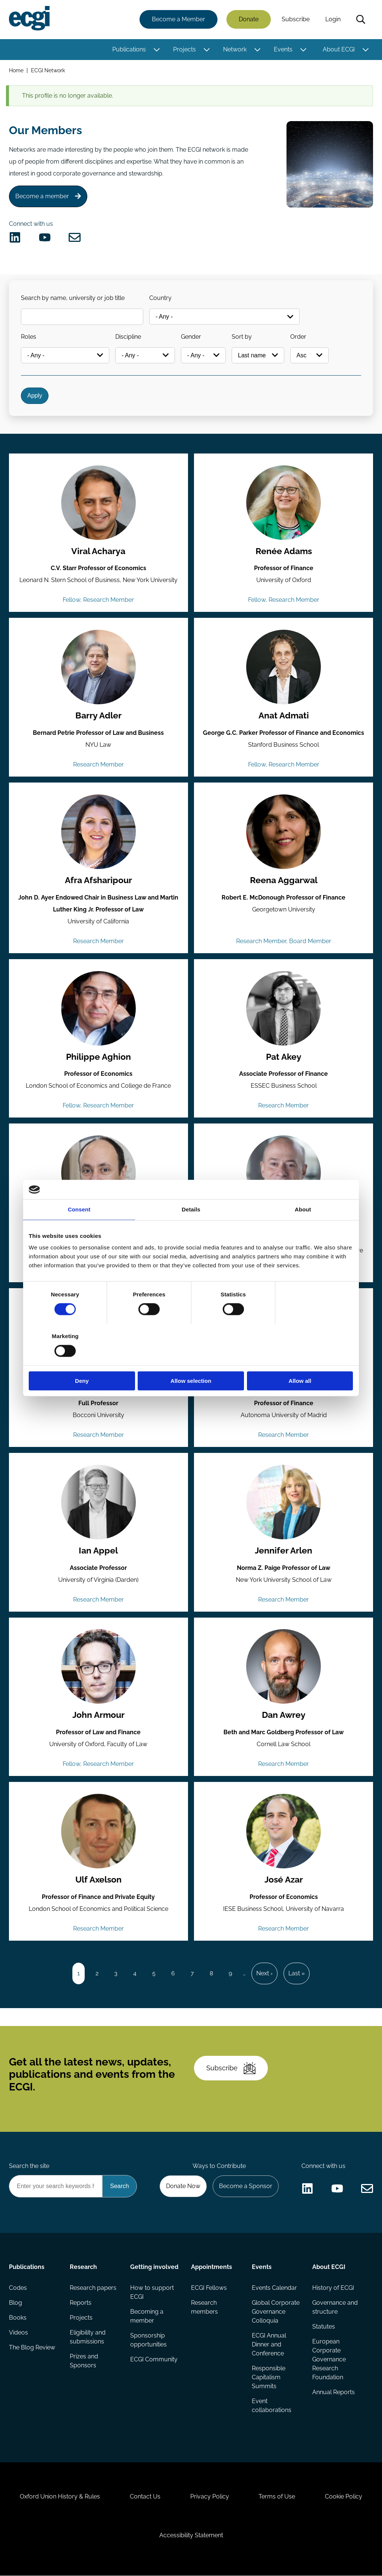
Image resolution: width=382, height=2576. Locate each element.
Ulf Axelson (98, 1880)
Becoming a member (146, 2316)
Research (83, 2267)
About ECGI (339, 49)
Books (17, 2317)
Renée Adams (283, 551)
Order (298, 336)
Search (360, 19)
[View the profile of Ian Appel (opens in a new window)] (98, 1502)
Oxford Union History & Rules (60, 2496)
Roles (28, 336)
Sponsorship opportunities (148, 2340)
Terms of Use (277, 2496)
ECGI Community (154, 2359)
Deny (82, 1360)
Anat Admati (283, 716)
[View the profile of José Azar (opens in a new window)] (283, 1831)
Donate (249, 19)
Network (235, 49)
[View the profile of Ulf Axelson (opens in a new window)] (98, 1831)
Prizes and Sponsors (84, 2361)
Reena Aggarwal (283, 880)
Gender (191, 336)
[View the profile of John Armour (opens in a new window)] (98, 1667)
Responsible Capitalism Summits (268, 2377)
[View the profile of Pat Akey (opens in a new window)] (283, 1008)
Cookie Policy (344, 2496)
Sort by (242, 336)
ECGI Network (48, 70)
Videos (18, 2332)
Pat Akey (283, 1057)
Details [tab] (191, 1230)
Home (16, 70)
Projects (184, 49)
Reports (80, 2303)
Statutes (323, 2326)
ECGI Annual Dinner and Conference (269, 2344)
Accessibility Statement (191, 2535)
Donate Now (183, 2186)
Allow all (300, 1360)
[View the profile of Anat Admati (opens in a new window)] (283, 667)
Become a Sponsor (245, 2186)
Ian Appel (98, 1551)
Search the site (29, 2166)
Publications (129, 49)
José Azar (283, 1880)
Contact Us (145, 2496)
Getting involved (154, 2267)
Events (283, 49)
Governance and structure (335, 2308)
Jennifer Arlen (283, 1551)
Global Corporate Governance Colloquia (276, 2312)
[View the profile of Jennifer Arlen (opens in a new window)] (283, 1502)
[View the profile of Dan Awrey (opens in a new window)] (283, 1667)
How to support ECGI (152, 2293)
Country (160, 297)
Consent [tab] (79, 1230)
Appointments (211, 2267)
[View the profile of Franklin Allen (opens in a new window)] (283, 1173)
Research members (204, 2308)
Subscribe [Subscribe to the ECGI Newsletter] (231, 2068)
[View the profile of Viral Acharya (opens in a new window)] (98, 502)
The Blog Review (32, 2347)
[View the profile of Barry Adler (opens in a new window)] (98, 667)
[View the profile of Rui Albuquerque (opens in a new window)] (98, 1173)
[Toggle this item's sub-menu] (156, 50)
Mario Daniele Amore (98, 1386)
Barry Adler (98, 716)
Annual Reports (333, 2392)
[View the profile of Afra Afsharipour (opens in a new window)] (98, 832)
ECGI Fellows (209, 2288)
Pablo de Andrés (283, 1386)
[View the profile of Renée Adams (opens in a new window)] (283, 502)
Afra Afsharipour (98, 880)
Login (333, 19)
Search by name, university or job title (73, 297)
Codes (18, 2288)
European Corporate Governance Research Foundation (329, 2359)
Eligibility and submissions (88, 2337)
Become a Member (178, 19)
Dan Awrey (283, 1715)
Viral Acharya (98, 551)
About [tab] (303, 1230)
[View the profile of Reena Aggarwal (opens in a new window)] (283, 832)
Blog (15, 2303)
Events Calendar (274, 2288)
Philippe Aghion (98, 1057)
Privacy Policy (209, 2496)
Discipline (128, 336)
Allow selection (190, 1360)
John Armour (98, 1715)
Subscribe (296, 19)
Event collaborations (271, 2406)
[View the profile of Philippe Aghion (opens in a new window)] (98, 1008)
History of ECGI (333, 2288)
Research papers (93, 2288)
